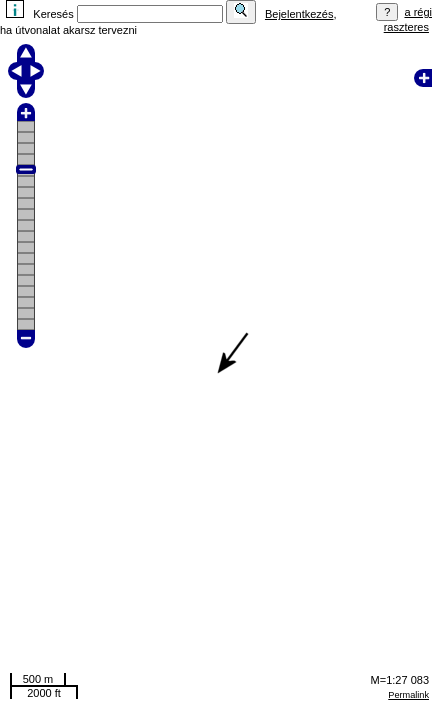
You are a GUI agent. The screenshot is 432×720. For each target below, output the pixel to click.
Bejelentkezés (299, 14)
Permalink (408, 695)
